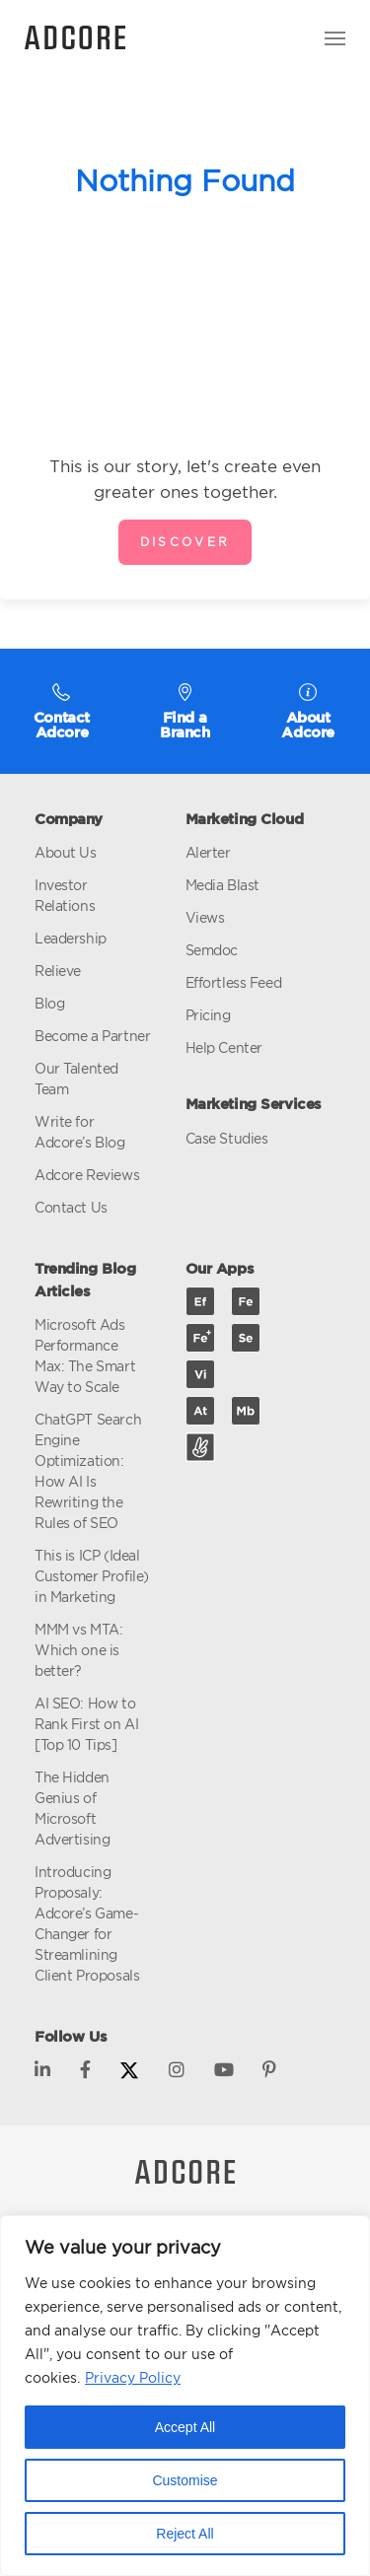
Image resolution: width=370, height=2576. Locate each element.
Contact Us (71, 1207)
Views (205, 917)
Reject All (184, 2533)
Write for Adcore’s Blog (80, 1131)
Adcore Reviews (87, 1174)
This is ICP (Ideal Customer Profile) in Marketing (92, 1576)
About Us (66, 852)
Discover (185, 541)
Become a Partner (92, 1035)
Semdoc (211, 949)
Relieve (58, 970)
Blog (49, 1003)
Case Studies (226, 1138)
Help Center (223, 1047)
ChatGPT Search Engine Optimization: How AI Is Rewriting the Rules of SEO (88, 1471)
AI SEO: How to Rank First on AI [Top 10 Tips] (86, 1724)
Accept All (185, 2427)
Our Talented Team (76, 1078)
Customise (184, 2480)
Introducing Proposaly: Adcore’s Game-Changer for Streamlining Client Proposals (87, 1923)
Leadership (71, 938)
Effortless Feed (233, 982)
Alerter (208, 852)
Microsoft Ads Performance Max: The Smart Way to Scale (85, 1355)
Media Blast (222, 884)
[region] (185, 2395)
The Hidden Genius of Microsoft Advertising (72, 1808)
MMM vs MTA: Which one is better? (78, 1650)
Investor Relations (65, 895)
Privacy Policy (133, 2377)
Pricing (208, 1015)
